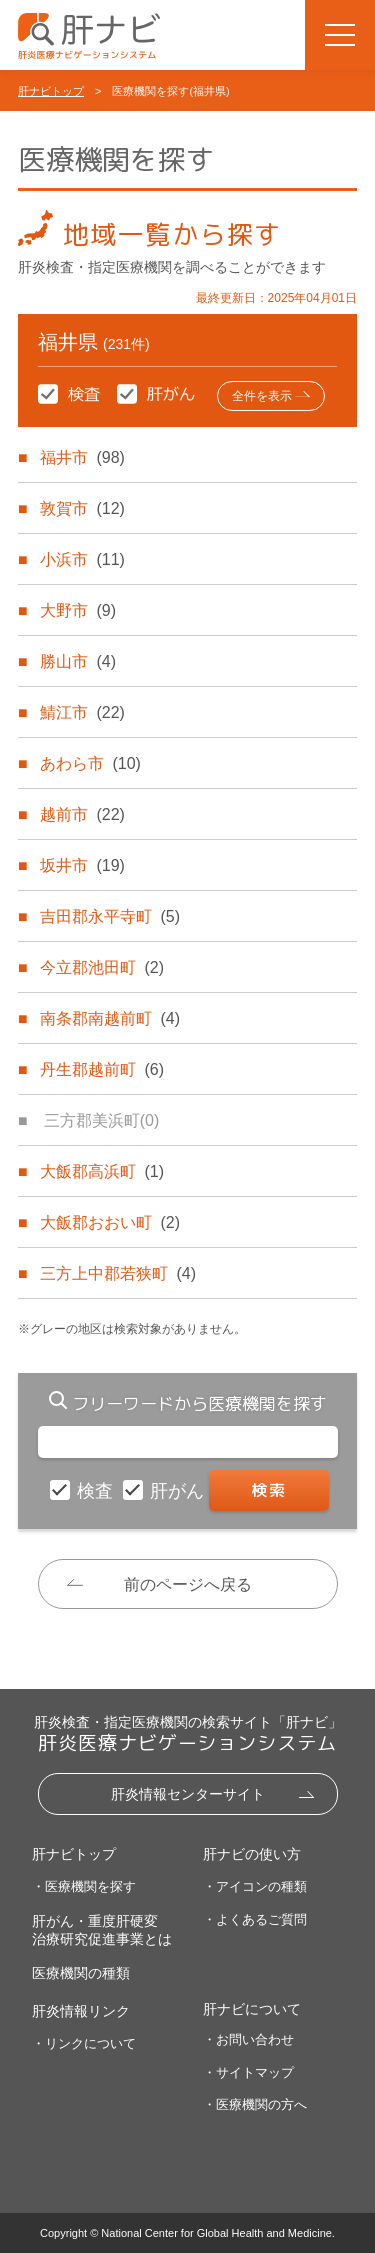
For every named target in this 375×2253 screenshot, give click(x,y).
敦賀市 (82, 508)
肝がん (179, 1491)
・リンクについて (84, 2043)
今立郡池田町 (102, 967)
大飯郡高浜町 (102, 1171)
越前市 (82, 814)
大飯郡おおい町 (110, 1222)
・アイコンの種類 (255, 1886)
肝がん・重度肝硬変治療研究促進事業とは (102, 1930)
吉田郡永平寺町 (110, 916)
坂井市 (82, 865)
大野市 (78, 610)
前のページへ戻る (188, 1584)
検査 (97, 1491)
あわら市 (90, 763)
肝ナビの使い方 (252, 1854)
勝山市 (78, 661)
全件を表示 (262, 396)
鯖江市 (82, 712)
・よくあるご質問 (255, 1919)
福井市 (82, 457)
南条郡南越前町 (110, 1018)
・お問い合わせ (248, 2039)
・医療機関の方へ (255, 2104)
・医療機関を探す (84, 1886)
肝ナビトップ (51, 91)
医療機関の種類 (81, 1973)
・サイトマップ (248, 2072)
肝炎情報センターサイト (188, 1794)
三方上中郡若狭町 (118, 1273)
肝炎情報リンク (81, 2011)
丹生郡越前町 (102, 1069)
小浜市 (82, 559)
